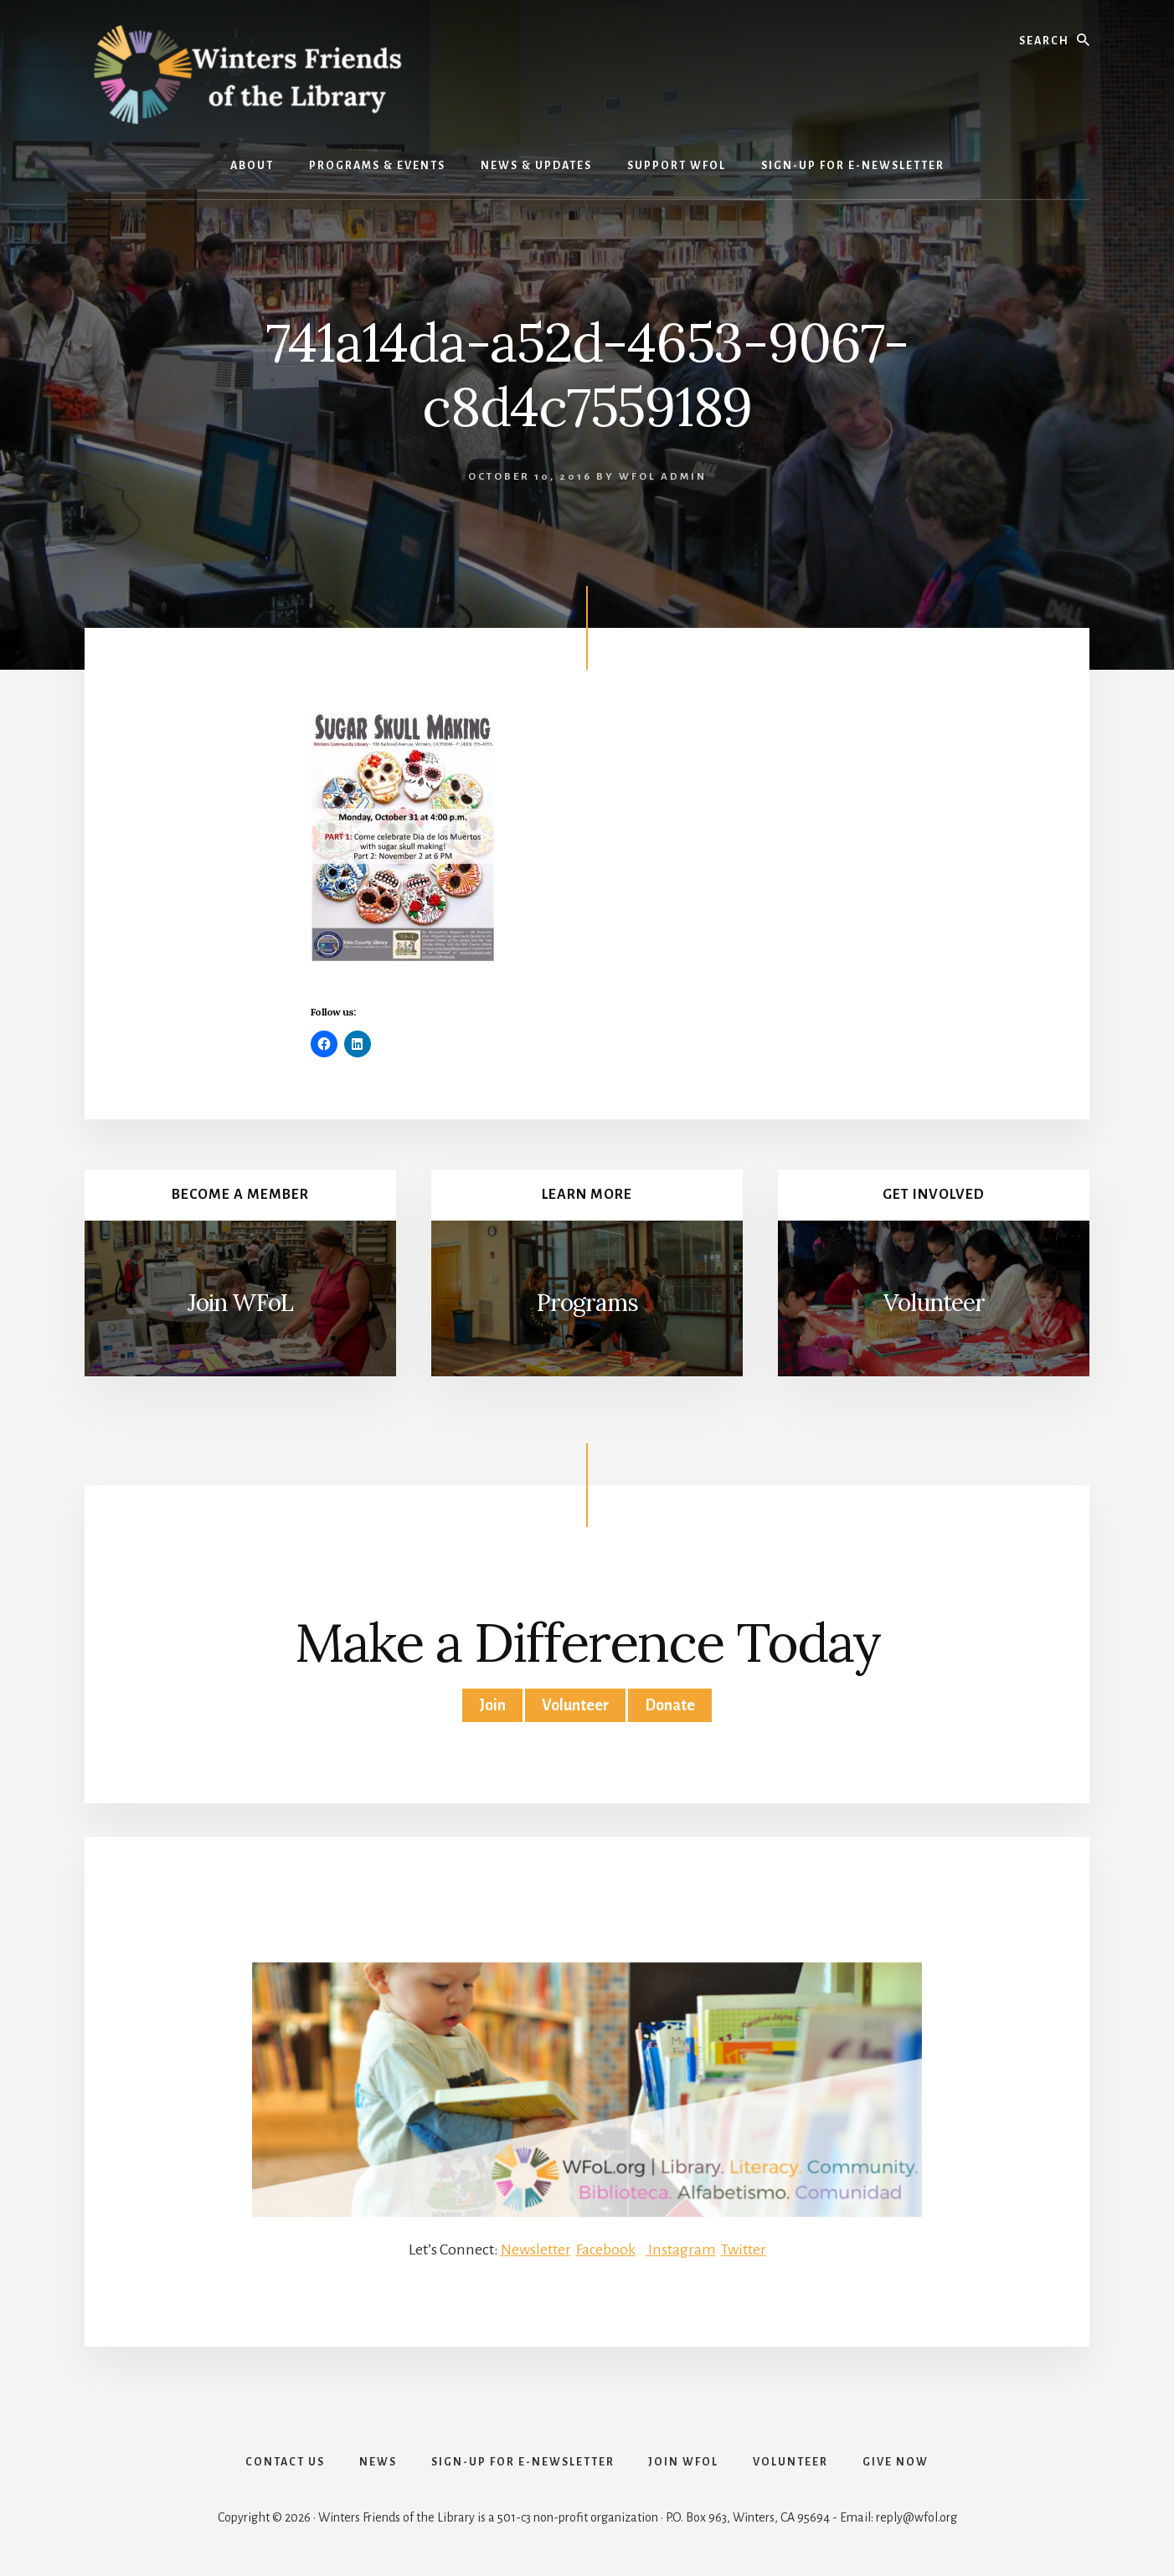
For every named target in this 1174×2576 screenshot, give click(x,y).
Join (492, 1705)
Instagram (681, 2249)
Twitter (743, 2249)
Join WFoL (240, 1303)
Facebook (605, 2249)
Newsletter (535, 2249)
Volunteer (934, 1303)
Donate (670, 1705)
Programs (587, 1303)
